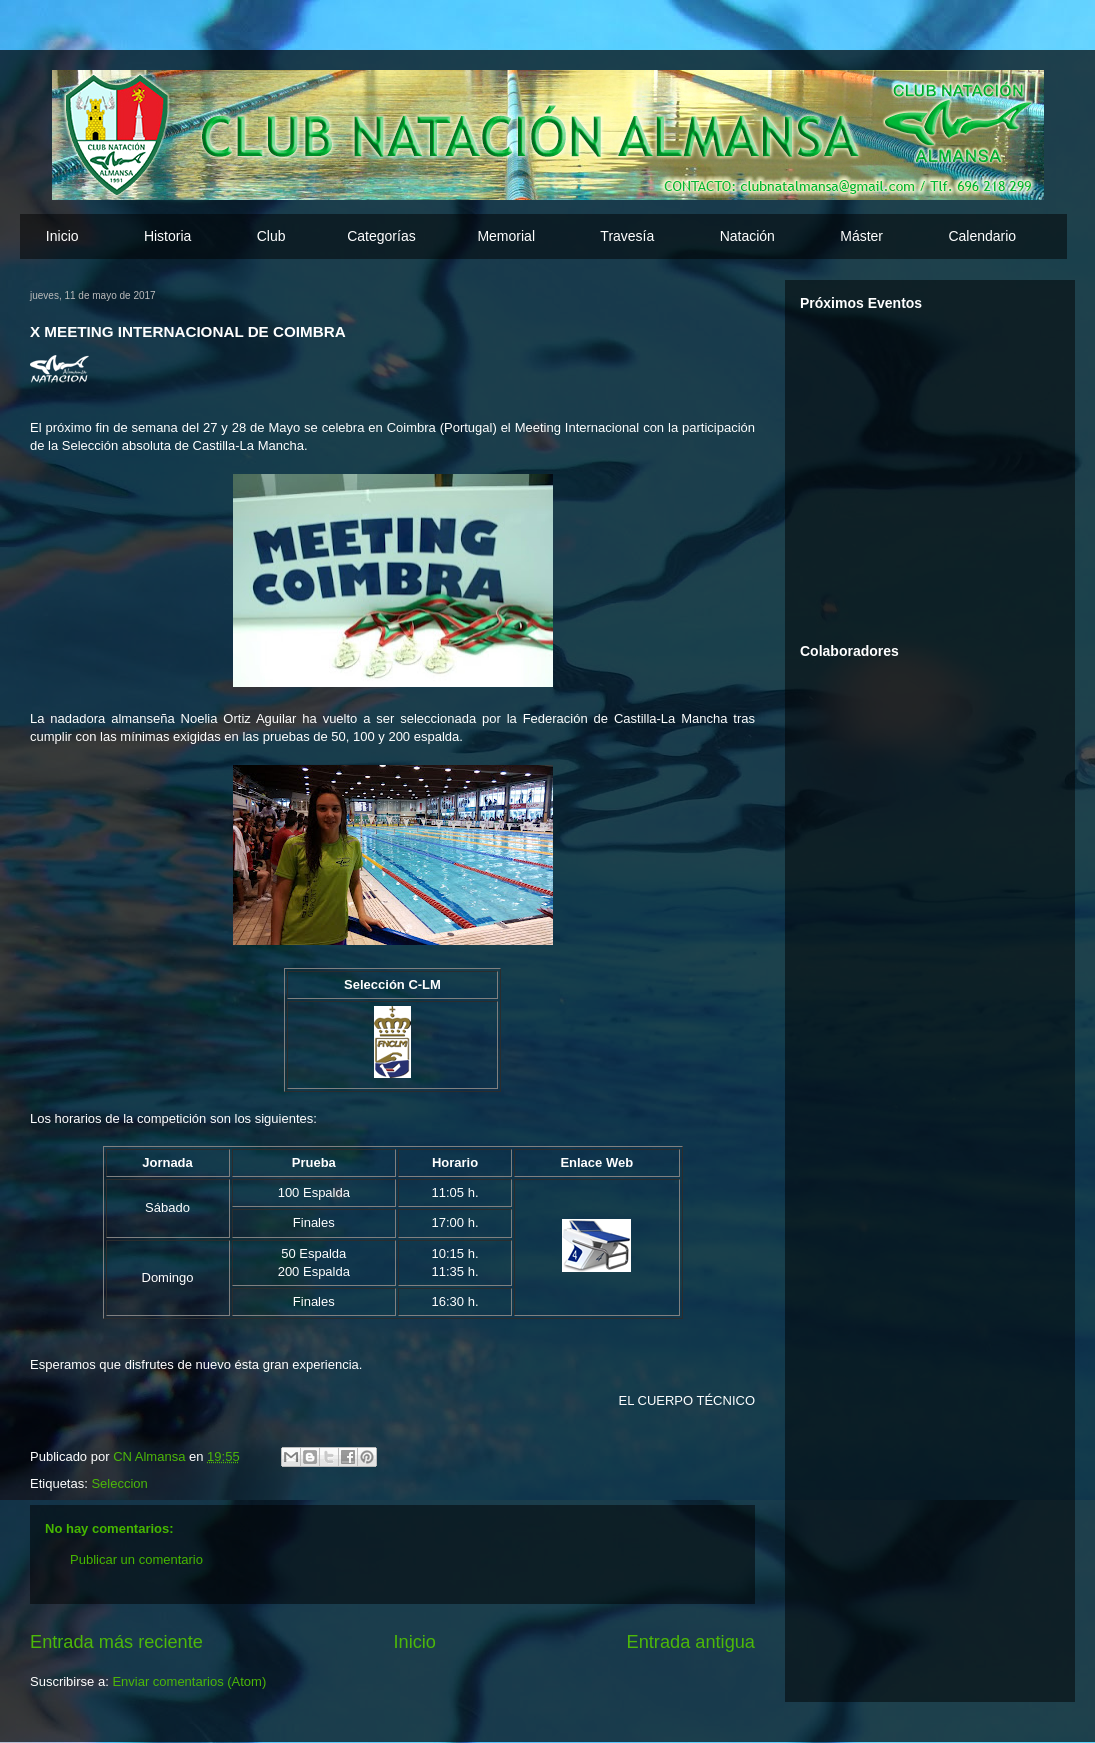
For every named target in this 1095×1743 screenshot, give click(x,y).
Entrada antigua (691, 1642)
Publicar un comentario (136, 1559)
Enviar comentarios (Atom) (189, 1681)
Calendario (982, 236)
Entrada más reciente (116, 1642)
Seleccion (119, 1483)
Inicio (62, 236)
